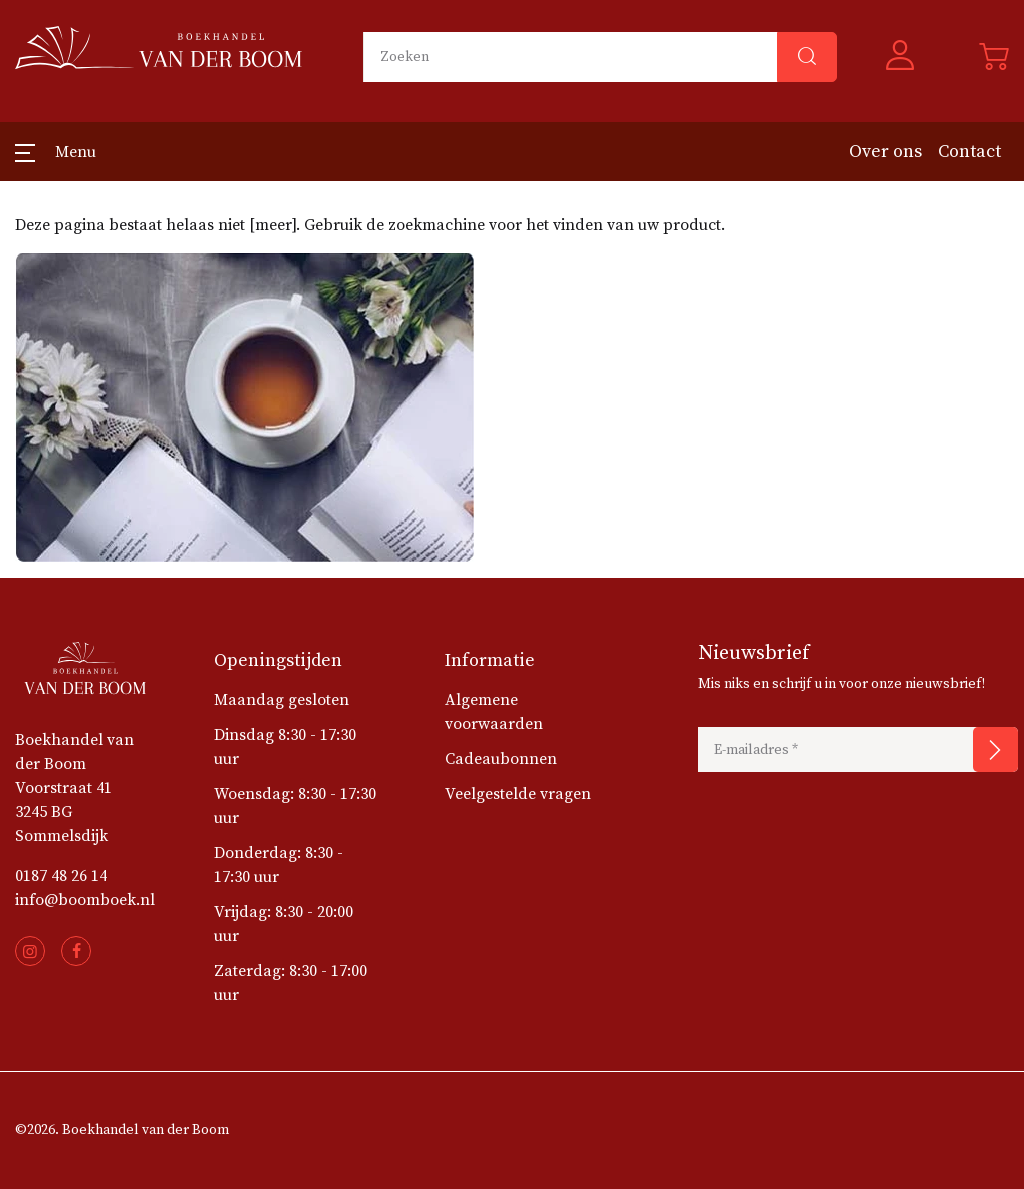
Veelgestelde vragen (518, 794)
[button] (908, 57)
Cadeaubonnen (501, 759)
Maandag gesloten (281, 700)
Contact (969, 151)
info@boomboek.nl (85, 900)
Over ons (885, 151)
